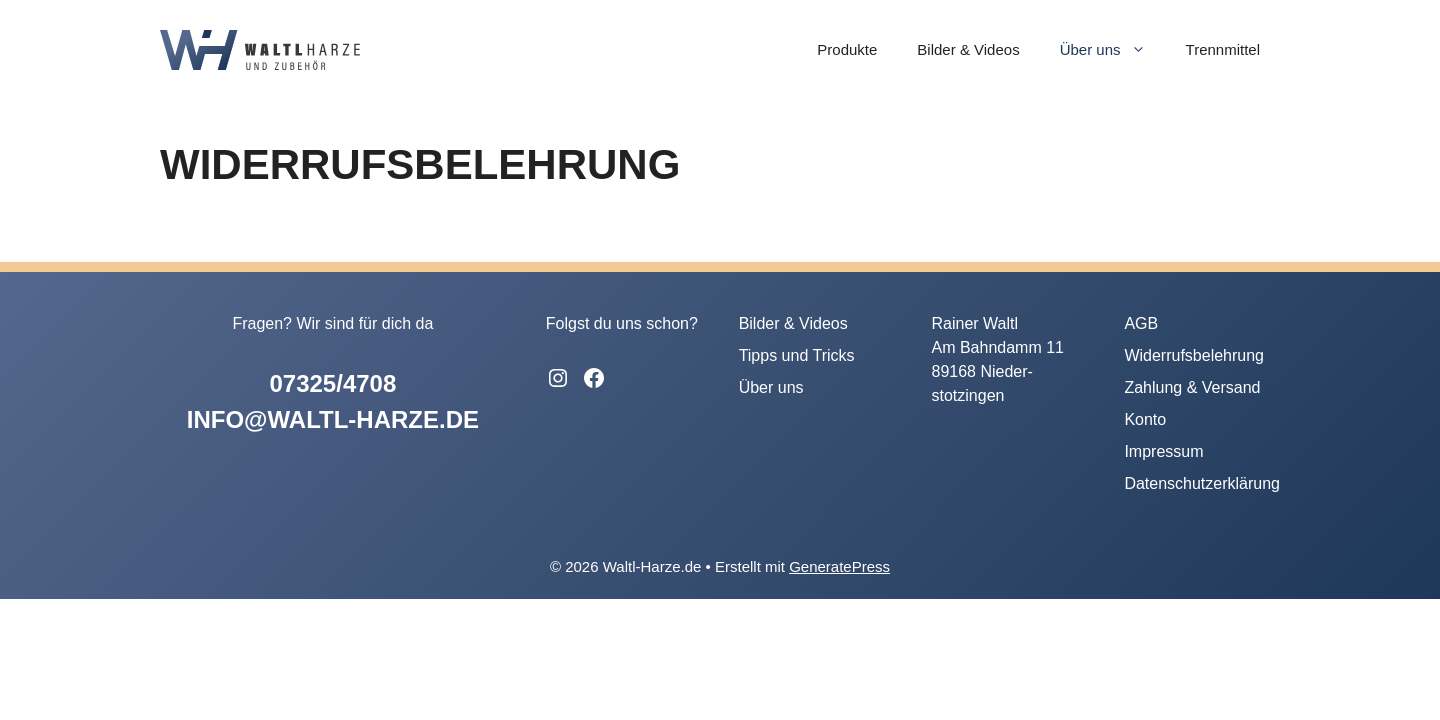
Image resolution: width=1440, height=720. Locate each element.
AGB (1141, 323)
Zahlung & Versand (1192, 387)
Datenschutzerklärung (1202, 483)
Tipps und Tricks (797, 355)
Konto (1145, 419)
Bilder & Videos (968, 49)
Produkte (847, 49)
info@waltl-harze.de (333, 419)
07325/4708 (332, 383)
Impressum (1163, 451)
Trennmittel (1223, 49)
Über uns (1113, 50)
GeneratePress (839, 566)
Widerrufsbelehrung (1194, 355)
